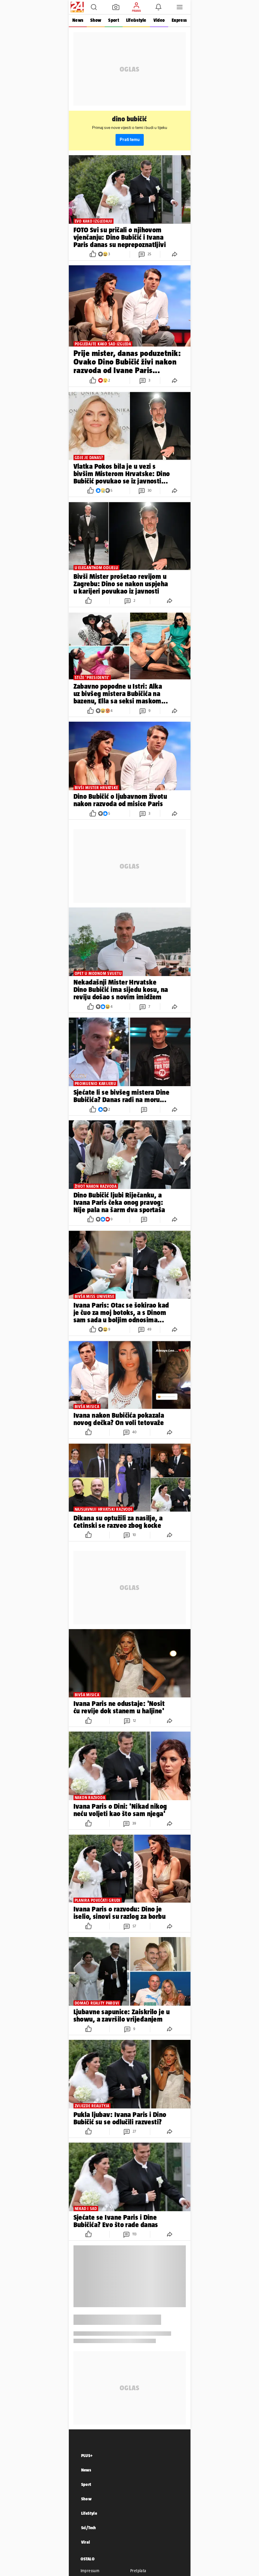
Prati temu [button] (130, 139)
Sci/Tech (88, 2527)
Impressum (90, 2570)
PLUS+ (87, 2455)
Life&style (136, 20)
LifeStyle (89, 2513)
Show (95, 20)
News (77, 20)
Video (158, 20)
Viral (85, 2541)
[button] (94, 7)
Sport (113, 20)
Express (179, 20)
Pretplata (138, 2570)
